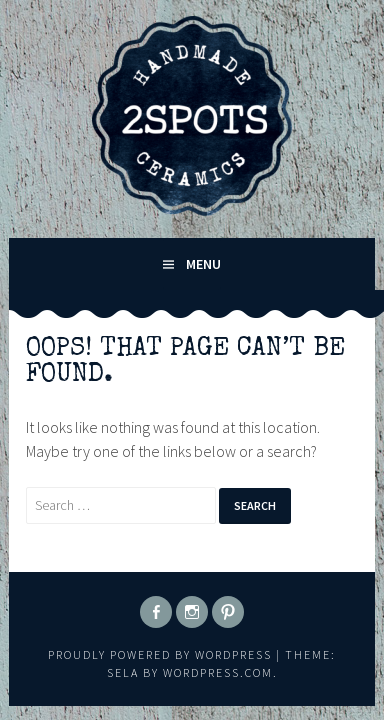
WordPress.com (218, 672)
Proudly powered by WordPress (160, 654)
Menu (203, 264)
